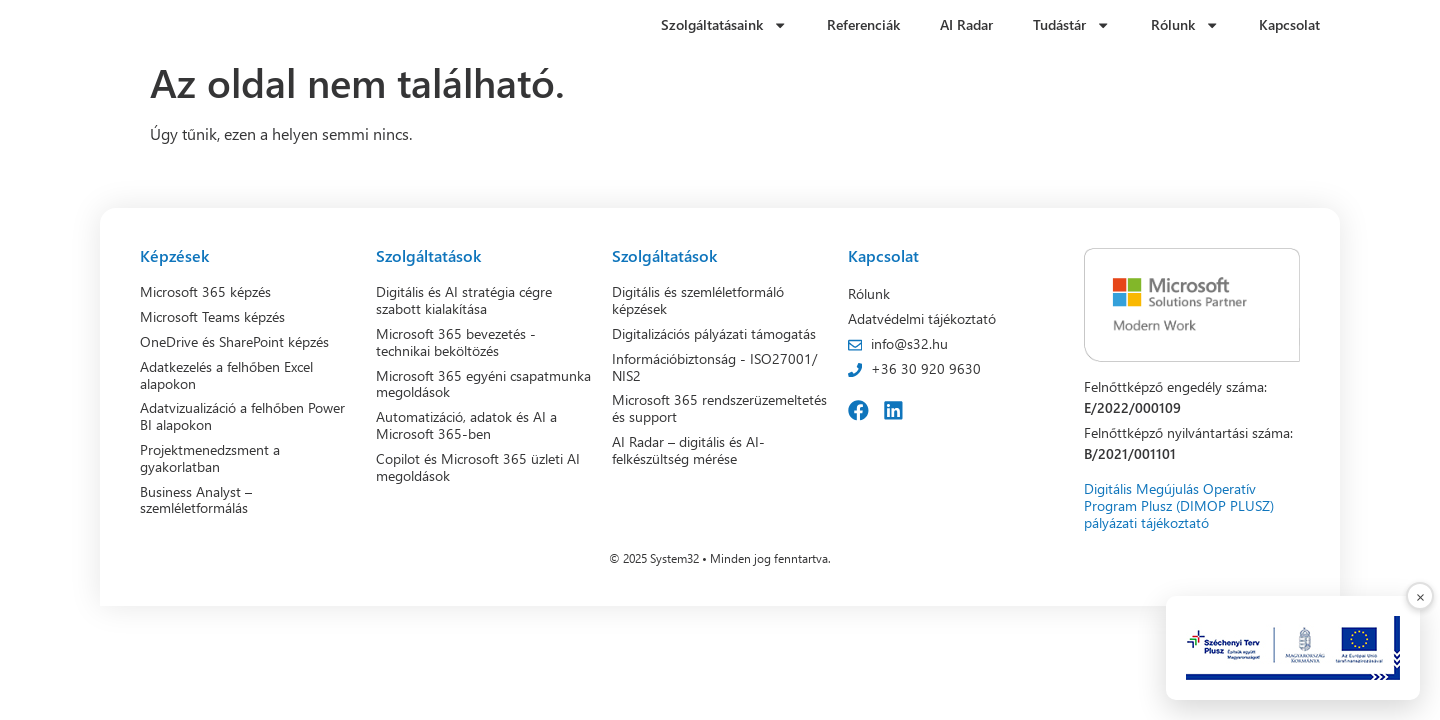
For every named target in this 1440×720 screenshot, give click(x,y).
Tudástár (1071, 25)
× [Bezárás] (1420, 595)
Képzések (174, 255)
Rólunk (1185, 25)
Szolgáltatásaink (724, 25)
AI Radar (966, 24)
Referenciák (863, 24)
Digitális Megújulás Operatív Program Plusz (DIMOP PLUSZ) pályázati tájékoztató (1179, 506)
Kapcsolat (1289, 24)
